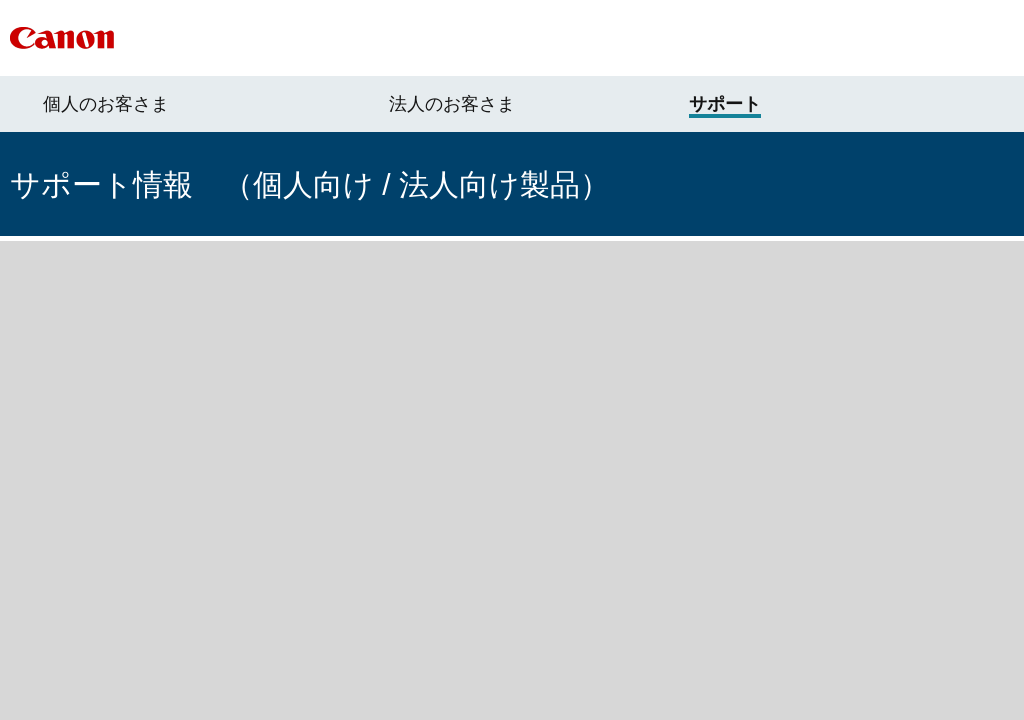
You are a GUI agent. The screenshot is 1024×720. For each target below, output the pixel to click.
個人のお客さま (106, 104)
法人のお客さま (452, 104)
